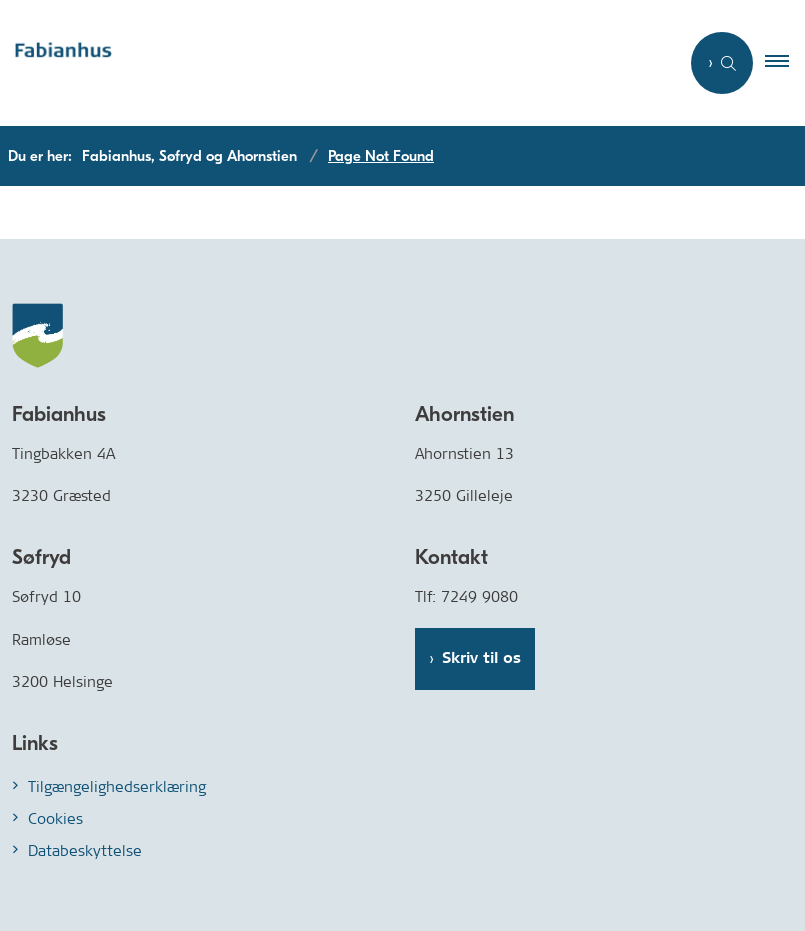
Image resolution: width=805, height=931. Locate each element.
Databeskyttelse (85, 850)
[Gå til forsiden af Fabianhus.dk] (331, 63)
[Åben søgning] (722, 63)
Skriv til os (481, 658)
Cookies (55, 818)
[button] (785, 63)
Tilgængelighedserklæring (117, 786)
